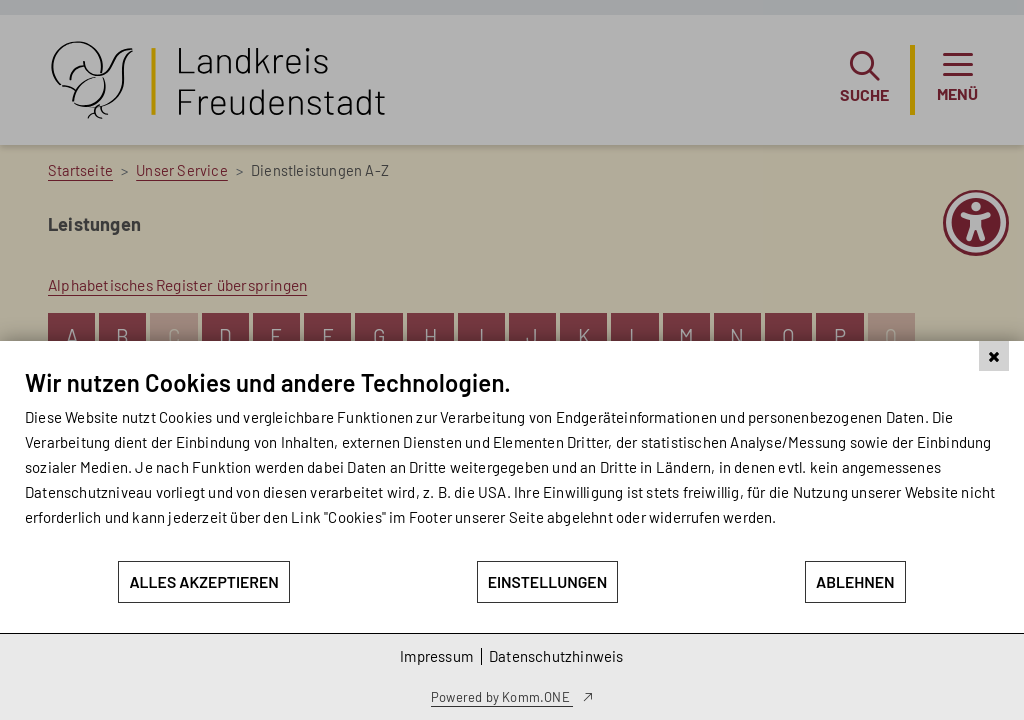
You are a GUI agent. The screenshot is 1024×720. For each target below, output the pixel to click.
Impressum (436, 656)
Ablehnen (855, 581)
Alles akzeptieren (203, 581)
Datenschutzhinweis (556, 656)
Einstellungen (548, 581)
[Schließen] (994, 356)
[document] (512, 463)
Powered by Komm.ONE (502, 697)
